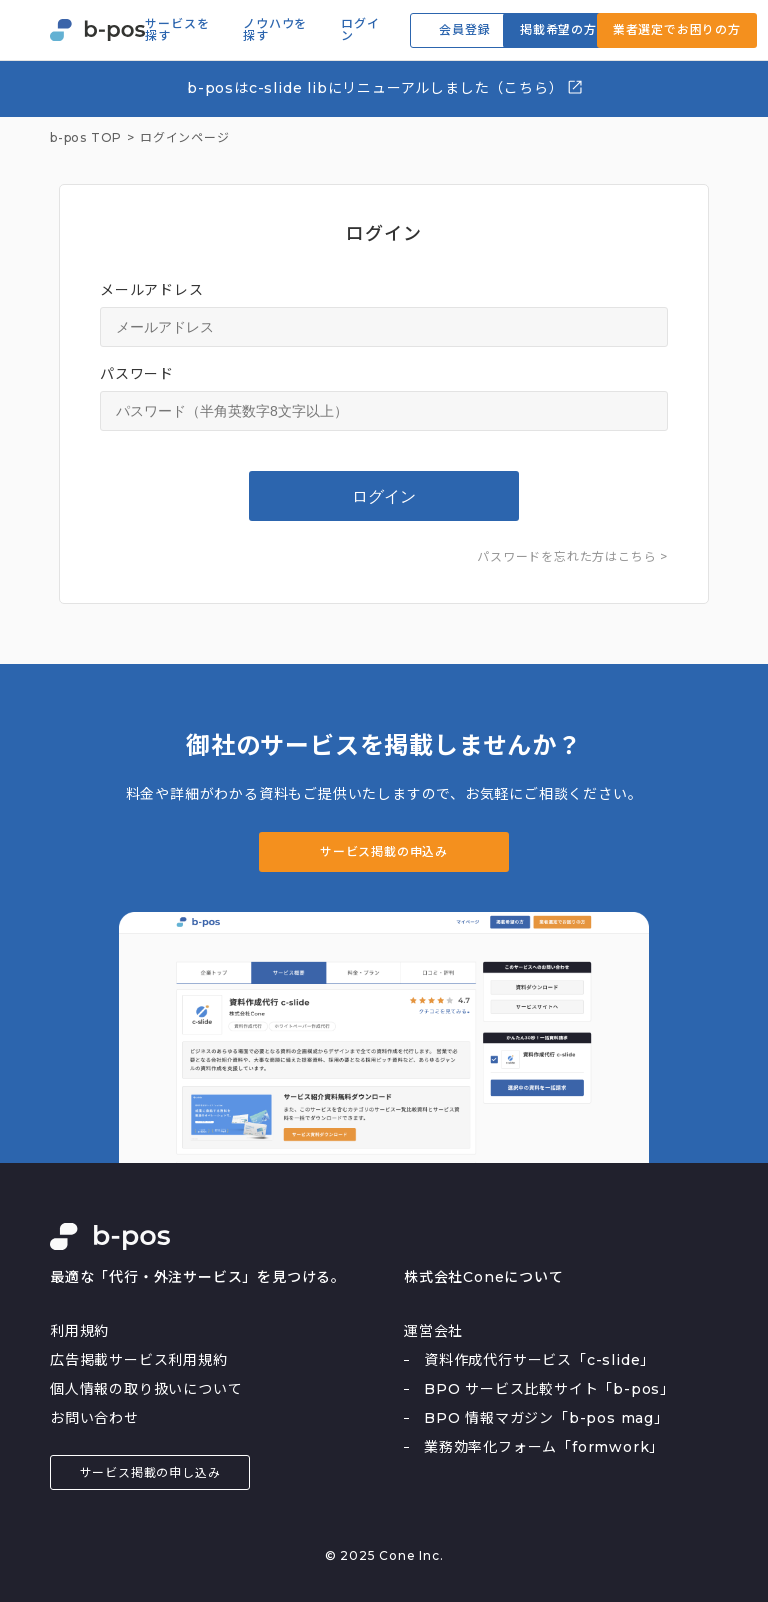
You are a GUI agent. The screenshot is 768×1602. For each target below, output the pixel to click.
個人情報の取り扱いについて (146, 1389)
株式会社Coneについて (484, 1277)
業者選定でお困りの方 (677, 29)
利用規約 (79, 1331)
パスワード (137, 374)
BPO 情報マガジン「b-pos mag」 (546, 1418)
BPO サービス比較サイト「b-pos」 (549, 1389)
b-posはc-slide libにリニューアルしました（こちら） (385, 87)
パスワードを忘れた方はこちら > (572, 556)
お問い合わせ (94, 1418)
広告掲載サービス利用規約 (139, 1360)
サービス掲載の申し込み (150, 1472)
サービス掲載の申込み (384, 851)
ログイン (360, 30)
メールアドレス (152, 290)
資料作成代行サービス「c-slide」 (539, 1360)
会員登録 (464, 29)
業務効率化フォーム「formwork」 (544, 1447)
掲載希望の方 (558, 29)
